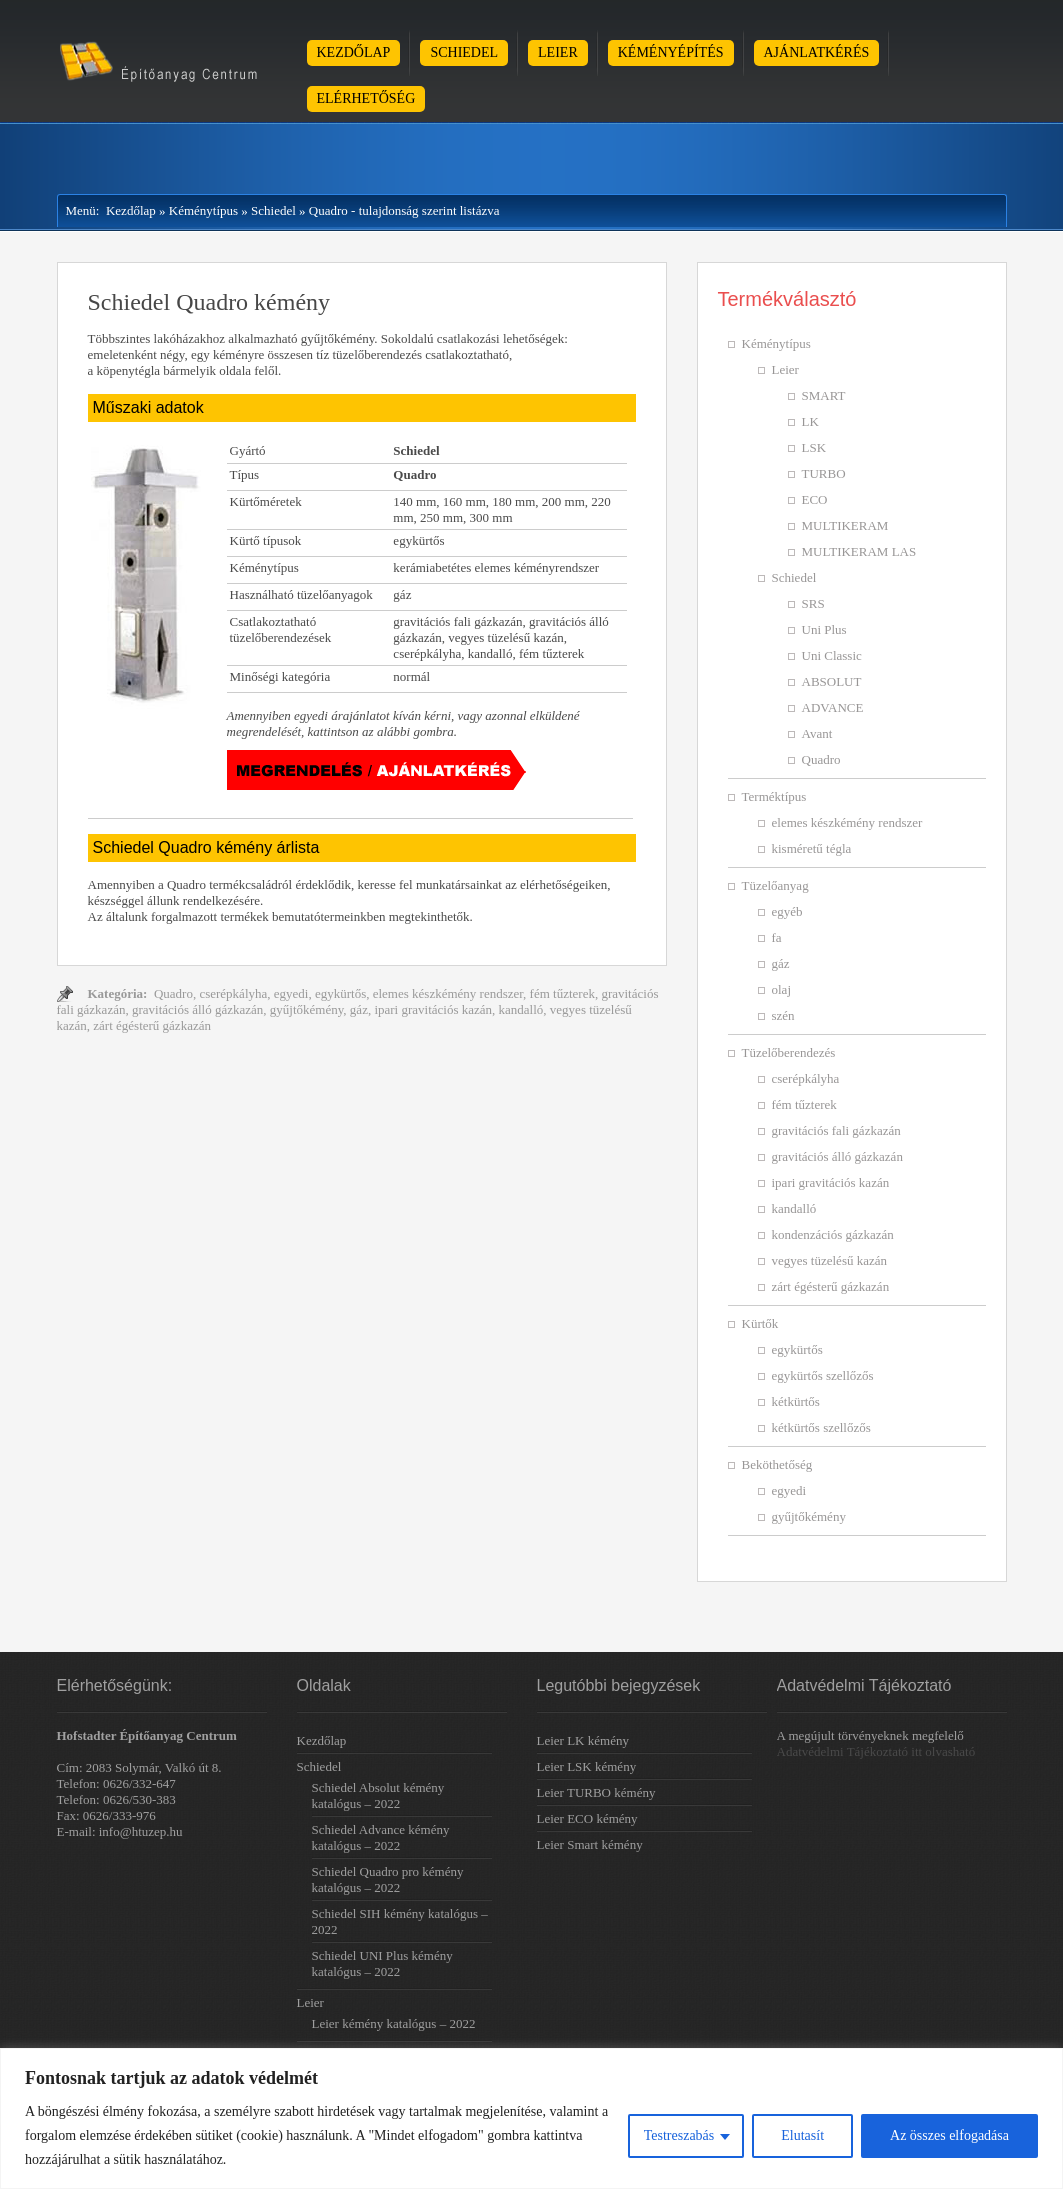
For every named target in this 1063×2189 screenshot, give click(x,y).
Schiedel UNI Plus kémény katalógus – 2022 (382, 1963)
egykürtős (340, 993)
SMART (824, 395)
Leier (558, 52)
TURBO (824, 473)
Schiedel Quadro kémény (209, 302)
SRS (813, 603)
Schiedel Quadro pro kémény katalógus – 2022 (388, 1879)
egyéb (787, 911)
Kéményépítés (671, 52)
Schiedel (464, 52)
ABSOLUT (832, 681)
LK (810, 421)
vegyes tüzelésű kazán (830, 1260)
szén (783, 1015)
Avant (817, 733)
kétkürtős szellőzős (821, 1427)
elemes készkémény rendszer (448, 993)
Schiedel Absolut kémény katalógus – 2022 (378, 1795)
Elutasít (802, 2135)
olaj (782, 989)
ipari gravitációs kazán (433, 1009)
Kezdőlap (354, 52)
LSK (814, 447)
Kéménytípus (203, 210)
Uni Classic (832, 655)
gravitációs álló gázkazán (197, 1009)
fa (777, 937)
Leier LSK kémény (587, 1766)
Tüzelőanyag (775, 885)
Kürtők (760, 1323)
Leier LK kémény (583, 1740)
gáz (359, 1009)
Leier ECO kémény (587, 1818)
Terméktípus (774, 796)
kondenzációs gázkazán (833, 1234)
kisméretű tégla (812, 848)
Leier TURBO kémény (596, 1792)
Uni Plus (824, 629)
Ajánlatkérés (817, 52)
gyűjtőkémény (307, 1009)
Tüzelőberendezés (789, 1052)
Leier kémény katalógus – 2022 (394, 2023)
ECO (815, 499)
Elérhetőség (366, 98)
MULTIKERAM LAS (859, 551)
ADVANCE (833, 707)
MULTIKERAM (845, 525)
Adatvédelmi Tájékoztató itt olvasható (876, 1751)
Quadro (173, 993)
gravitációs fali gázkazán (836, 1130)
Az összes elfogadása (949, 2135)
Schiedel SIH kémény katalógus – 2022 (400, 1921)
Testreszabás (679, 2135)
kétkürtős (796, 1401)
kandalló (521, 1009)
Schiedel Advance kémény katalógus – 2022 (381, 1837)
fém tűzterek (562, 993)
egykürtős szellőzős (823, 1375)
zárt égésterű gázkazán (152, 1025)
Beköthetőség (777, 1464)
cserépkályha (233, 993)
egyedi (291, 993)
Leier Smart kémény (590, 1844)
